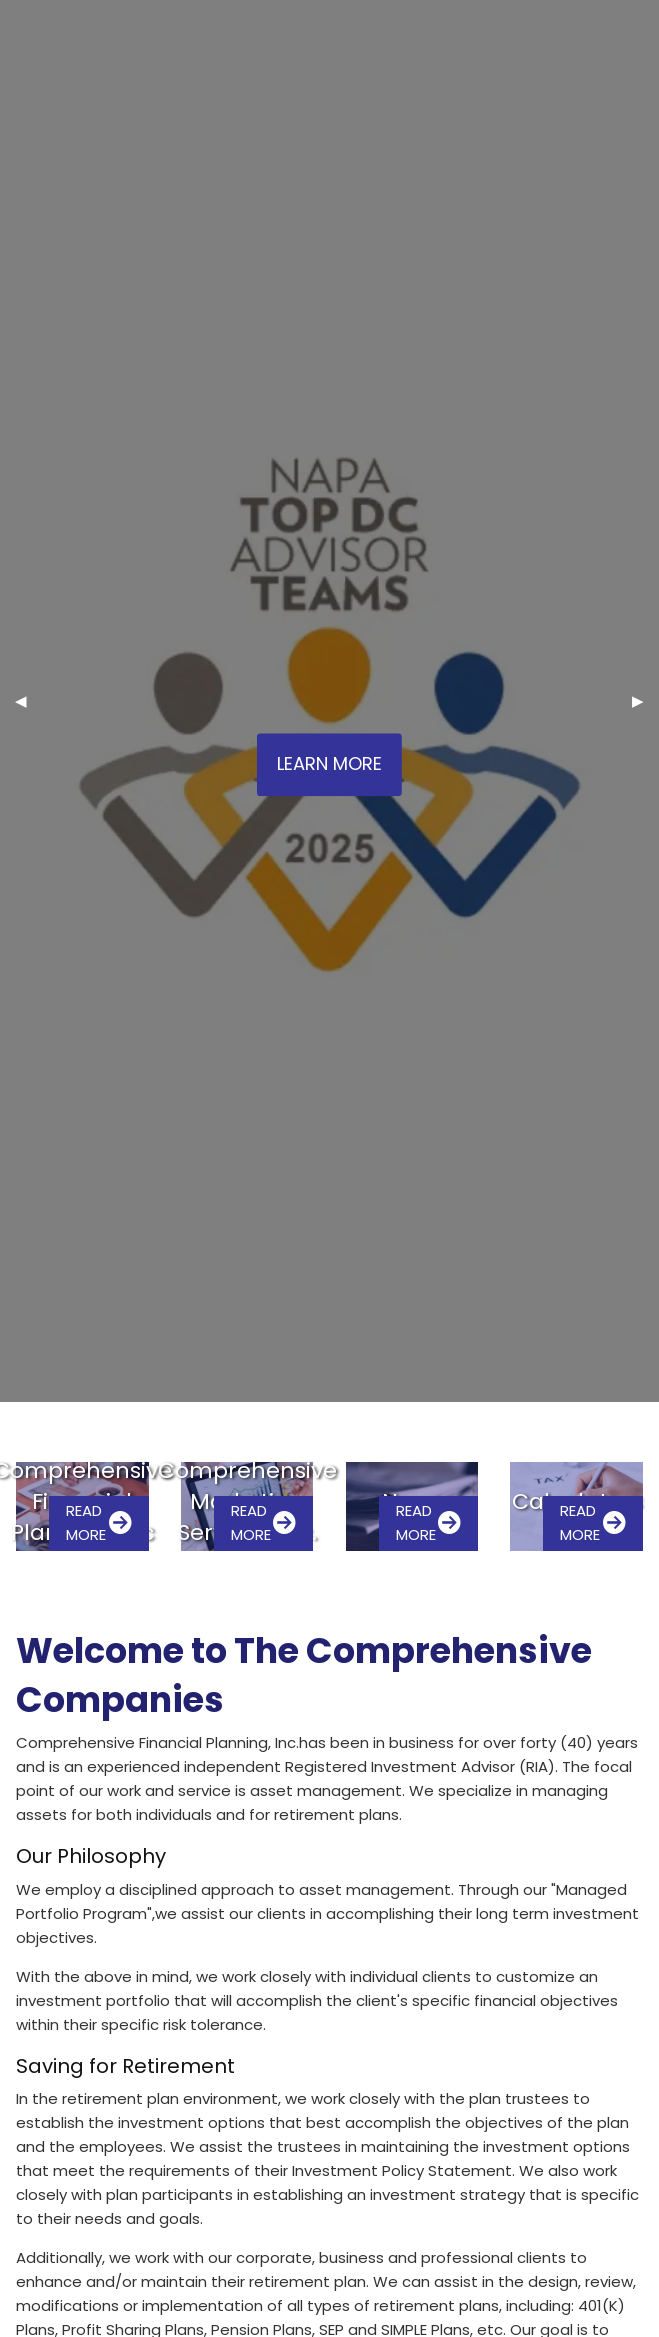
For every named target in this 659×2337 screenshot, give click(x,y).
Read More (98, 1522)
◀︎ (28, 700)
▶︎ (645, 700)
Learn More (329, 764)
